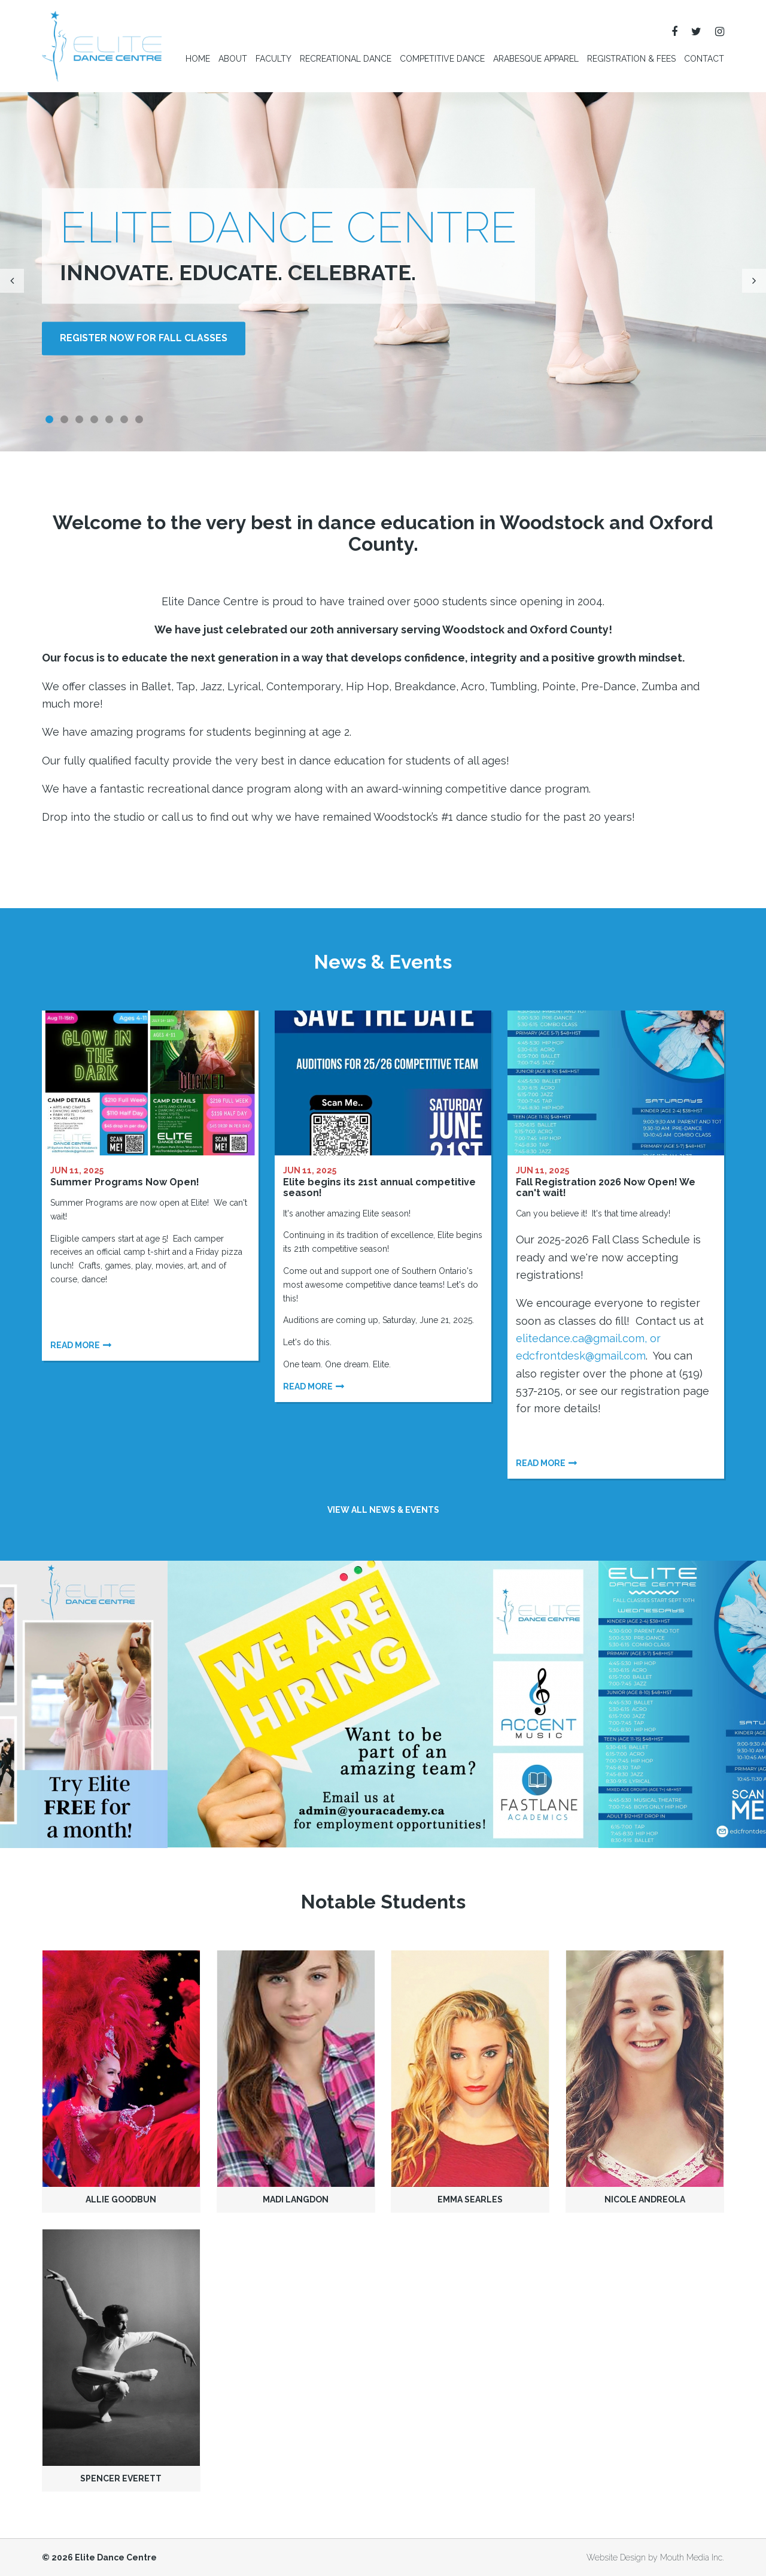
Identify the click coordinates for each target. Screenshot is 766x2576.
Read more (75, 1345)
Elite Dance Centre (116, 2557)
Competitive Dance (442, 58)
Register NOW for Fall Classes (143, 338)
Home (198, 58)
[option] (383, 1704)
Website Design (616, 2557)
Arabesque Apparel (536, 58)
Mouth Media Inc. (692, 2557)
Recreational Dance (345, 58)
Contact (704, 58)
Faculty (273, 58)
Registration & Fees (631, 58)
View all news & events (383, 1510)
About (232, 58)
